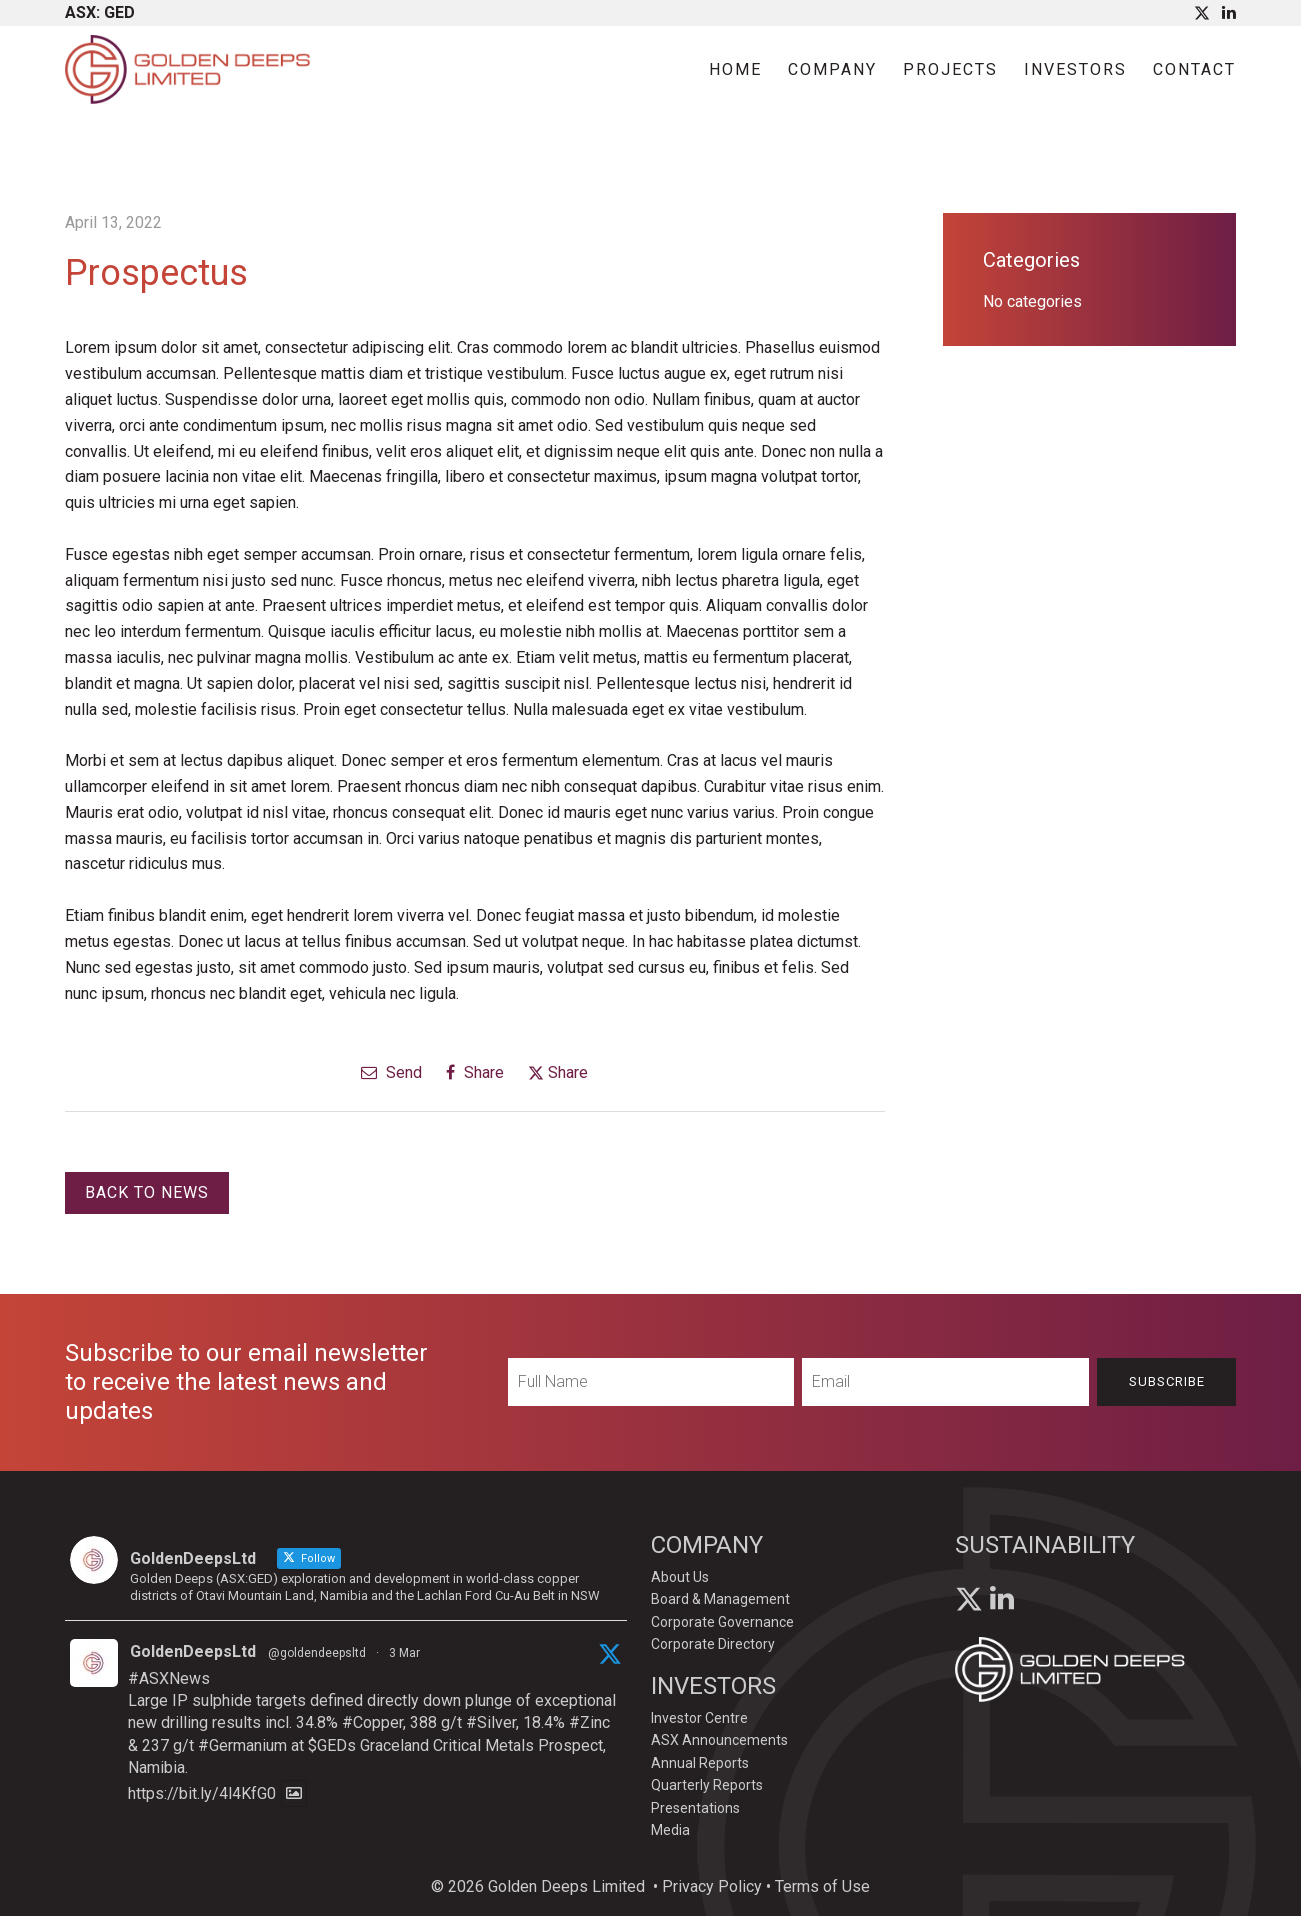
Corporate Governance (722, 1622)
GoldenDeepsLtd (193, 1651)
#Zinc (589, 1722)
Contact (1194, 69)
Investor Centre (699, 1718)
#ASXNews (169, 1678)
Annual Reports (700, 1763)
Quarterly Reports (707, 1785)
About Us (680, 1577)
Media (670, 1830)
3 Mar (404, 1653)
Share (475, 1072)
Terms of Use (822, 1886)
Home (735, 69)
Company (832, 69)
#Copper (372, 1722)
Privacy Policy (712, 1886)
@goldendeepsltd (317, 1653)
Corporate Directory (713, 1644)
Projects (950, 69)
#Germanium (242, 1745)
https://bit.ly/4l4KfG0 (202, 1793)
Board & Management (720, 1599)
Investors (1075, 69)
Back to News (147, 1192)
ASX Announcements (719, 1740)
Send (391, 1072)
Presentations (695, 1808)
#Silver (491, 1722)
